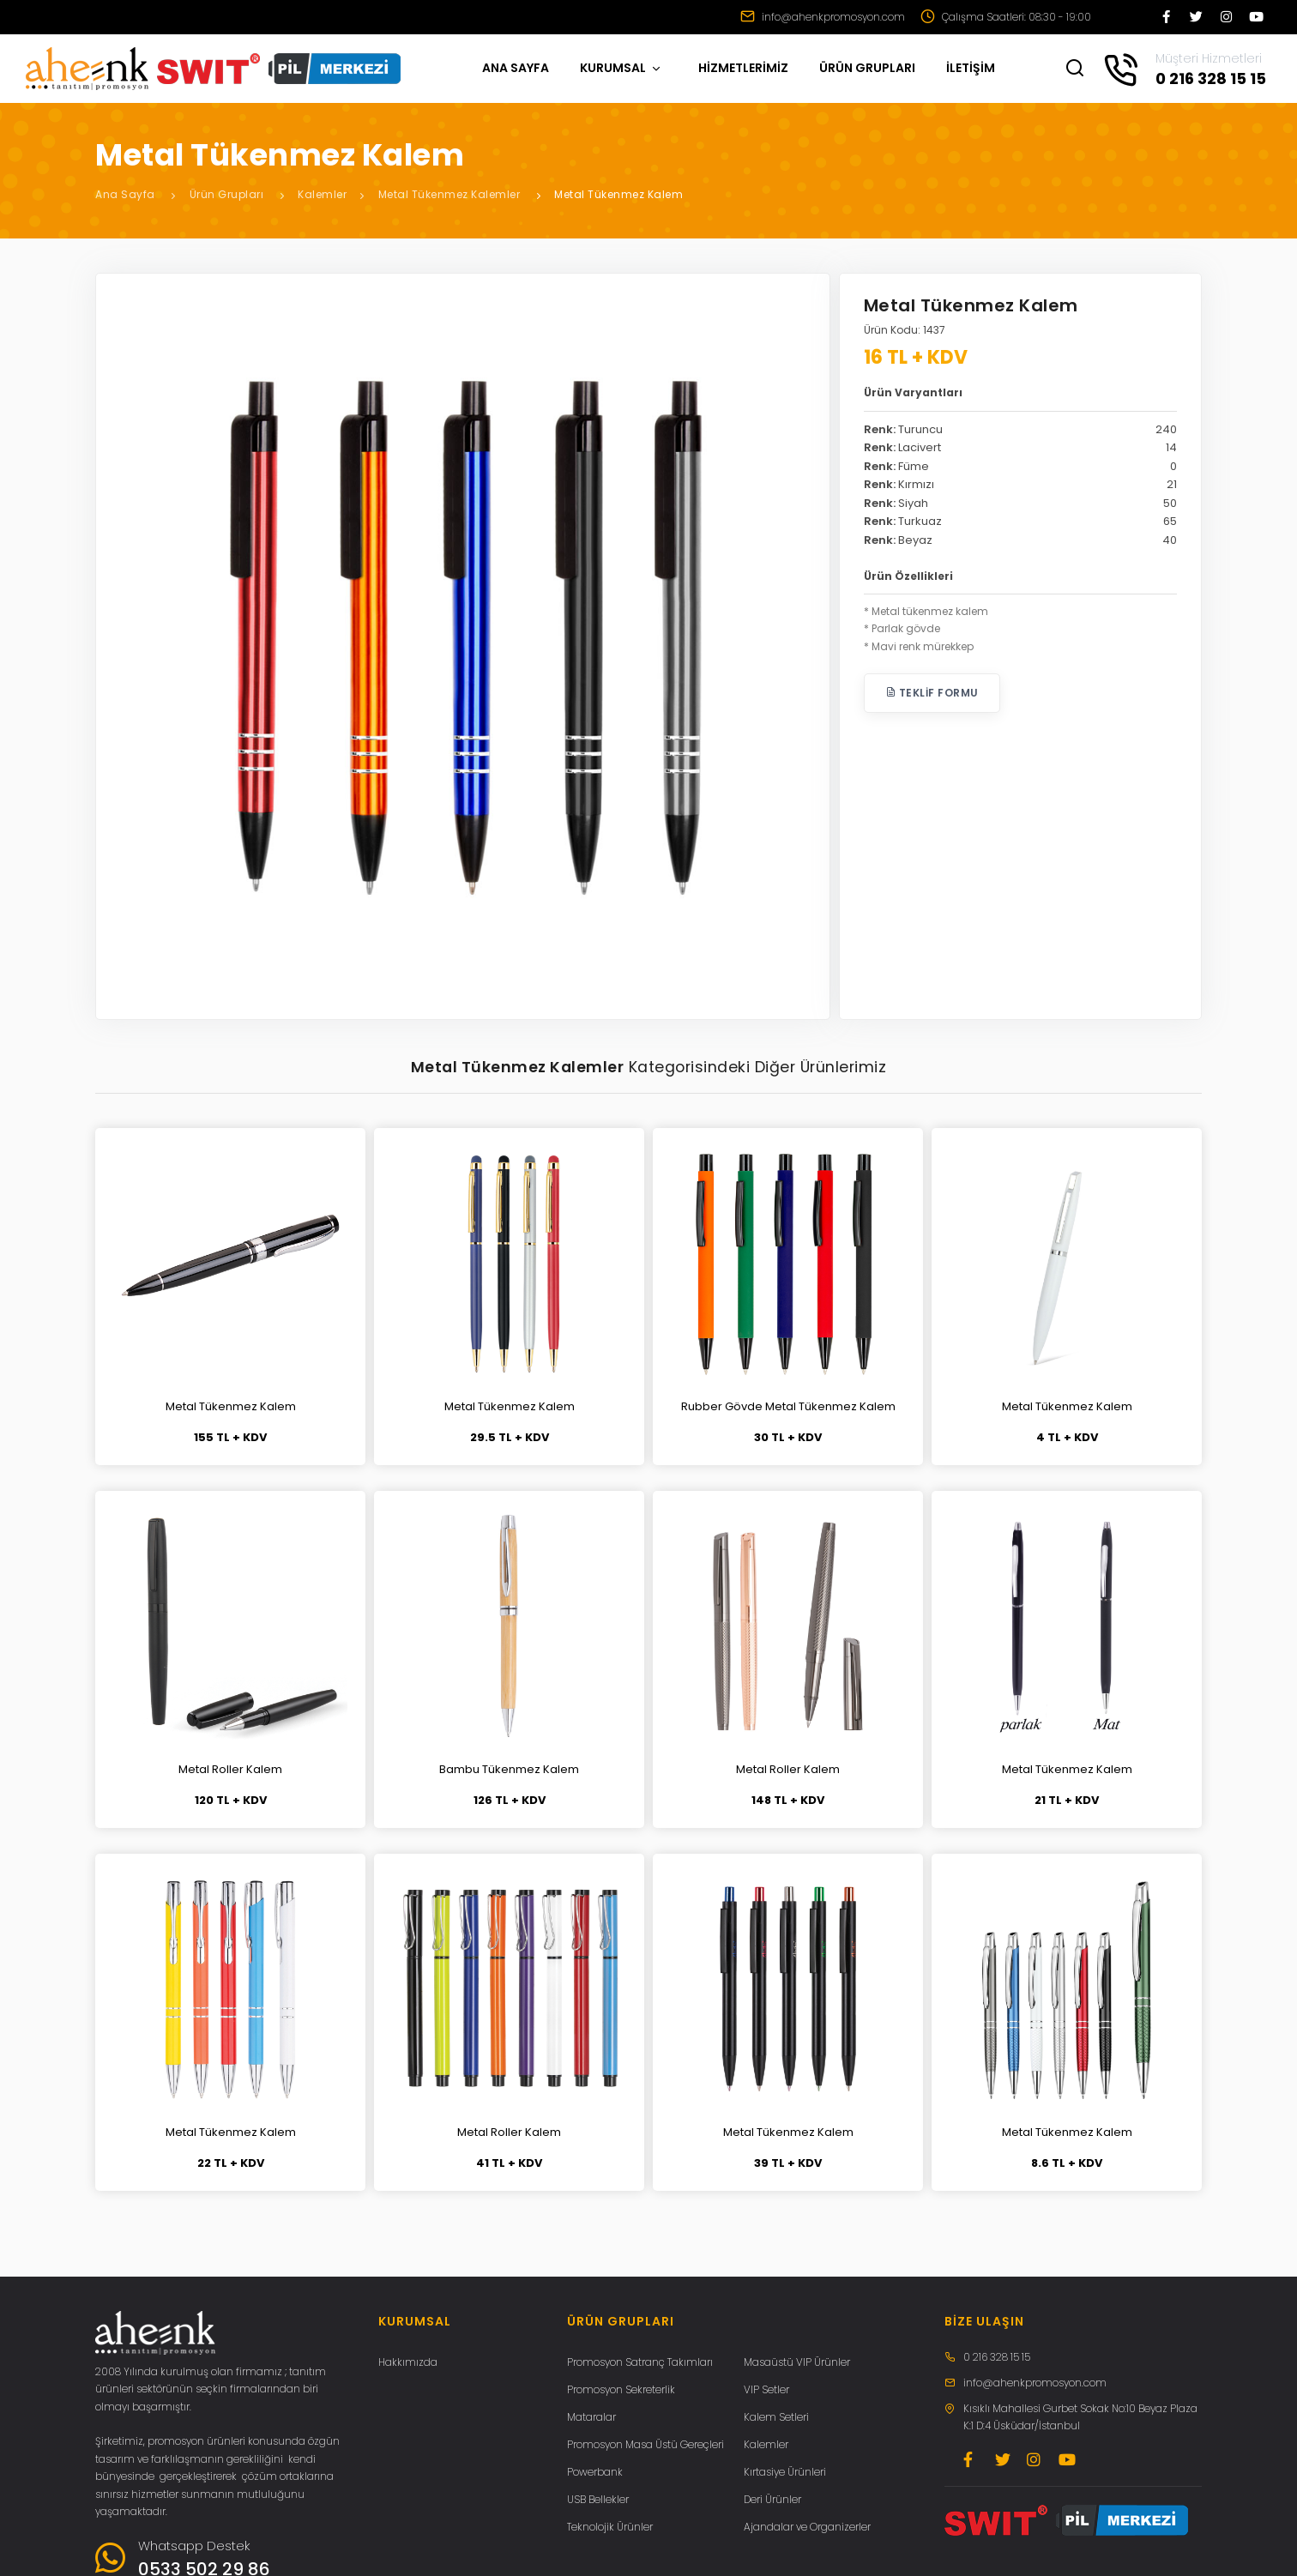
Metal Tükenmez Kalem (618, 194)
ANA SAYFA (515, 67)
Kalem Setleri (776, 2417)
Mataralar (591, 2417)
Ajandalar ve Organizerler (807, 2526)
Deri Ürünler (772, 2499)
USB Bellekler (598, 2499)
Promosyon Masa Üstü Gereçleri (645, 2444)
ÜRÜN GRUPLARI (867, 67)
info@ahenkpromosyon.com (822, 16)
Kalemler (322, 194)
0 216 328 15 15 (996, 2357)
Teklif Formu (932, 692)
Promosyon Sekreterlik (621, 2389)
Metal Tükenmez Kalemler (449, 194)
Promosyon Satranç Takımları (640, 2362)
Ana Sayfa (125, 194)
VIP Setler (766, 2389)
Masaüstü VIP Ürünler (797, 2362)
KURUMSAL (621, 67)
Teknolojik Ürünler (610, 2526)
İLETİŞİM (970, 67)
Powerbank (595, 2471)
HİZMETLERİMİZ (743, 67)
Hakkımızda (407, 2362)
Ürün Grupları (227, 194)
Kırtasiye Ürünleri (785, 2471)
